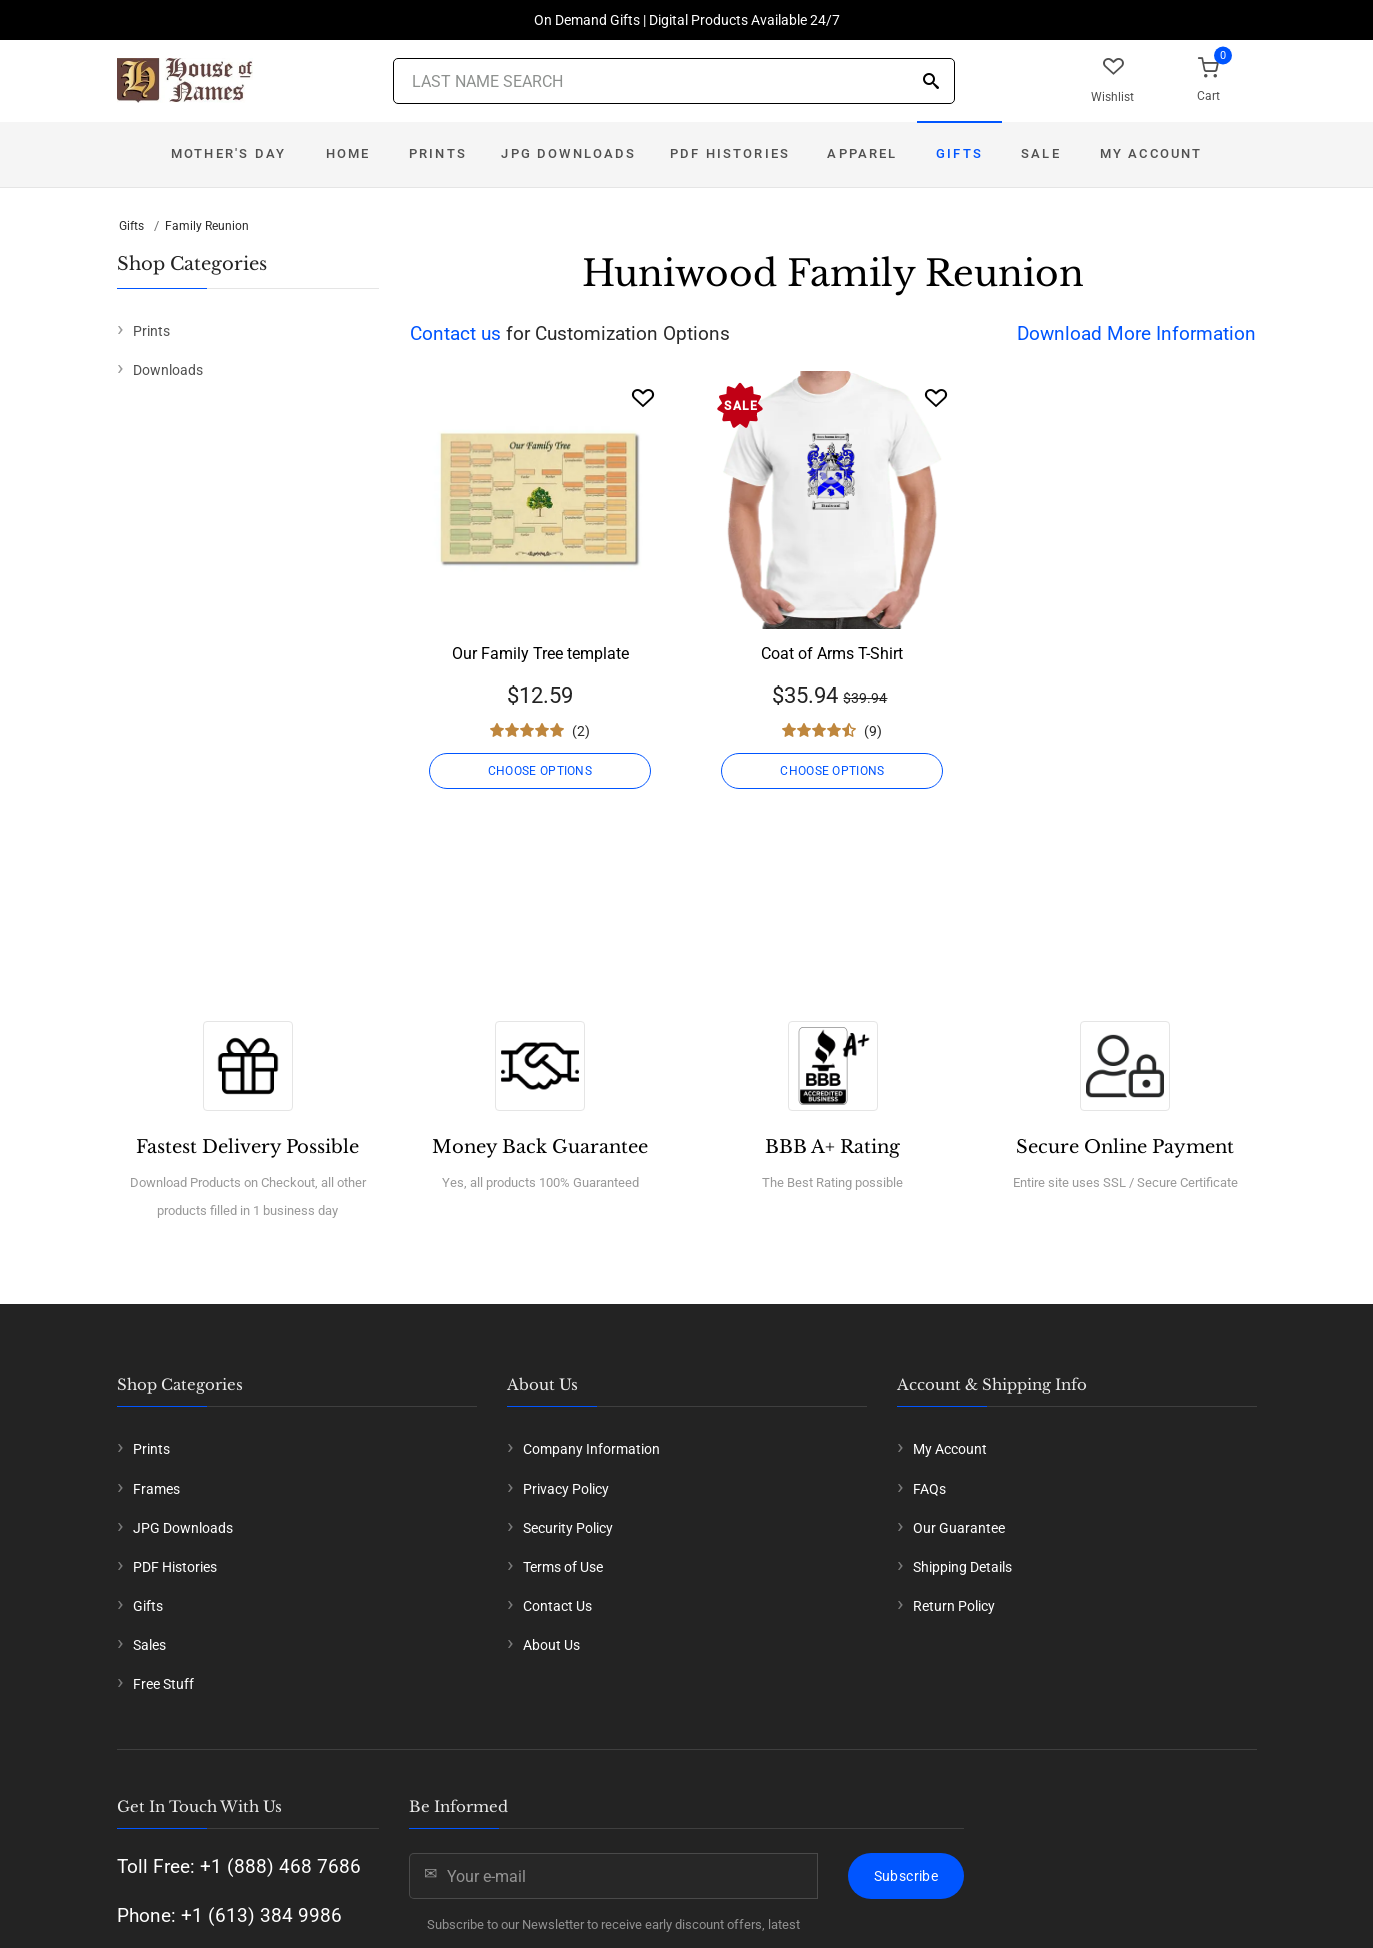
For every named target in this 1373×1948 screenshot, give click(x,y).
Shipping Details (962, 1567)
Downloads (168, 370)
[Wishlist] (643, 397)
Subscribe (906, 1876)
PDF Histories (730, 153)
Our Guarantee (959, 1528)
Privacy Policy (566, 1489)
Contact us (455, 333)
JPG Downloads (568, 153)
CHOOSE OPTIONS (540, 771)
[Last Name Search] (674, 81)
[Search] (931, 82)
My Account (1151, 153)
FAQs (929, 1489)
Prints (438, 153)
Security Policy (568, 1528)
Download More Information (1136, 333)
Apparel (862, 153)
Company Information (591, 1449)
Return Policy (954, 1606)
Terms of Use (563, 1567)
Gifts (959, 153)
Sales (149, 1645)
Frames (156, 1489)
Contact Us (557, 1606)
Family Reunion (207, 226)
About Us (551, 1645)
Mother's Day (228, 153)
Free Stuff (163, 1684)
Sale (1041, 153)
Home (348, 153)
